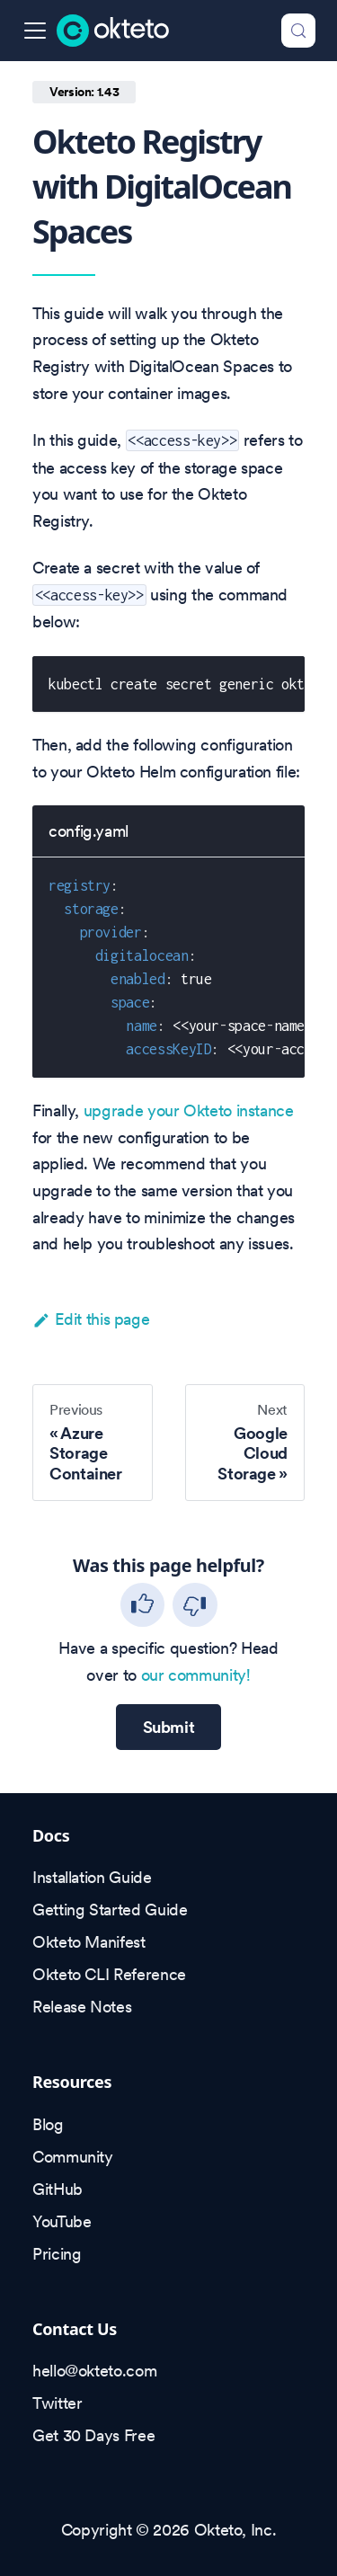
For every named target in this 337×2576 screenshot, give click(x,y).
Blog (48, 2124)
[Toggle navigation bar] (35, 30)
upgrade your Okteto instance (189, 1110)
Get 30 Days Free (93, 2435)
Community (72, 2156)
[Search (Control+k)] (298, 30)
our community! (196, 1675)
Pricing (56, 2253)
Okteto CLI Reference (109, 1974)
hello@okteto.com (94, 2370)
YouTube (61, 2221)
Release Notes (81, 2006)
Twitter (57, 2403)
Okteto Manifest (89, 1942)
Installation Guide (92, 1877)
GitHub (57, 2189)
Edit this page (90, 1319)
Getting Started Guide (109, 1909)
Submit (169, 1727)
